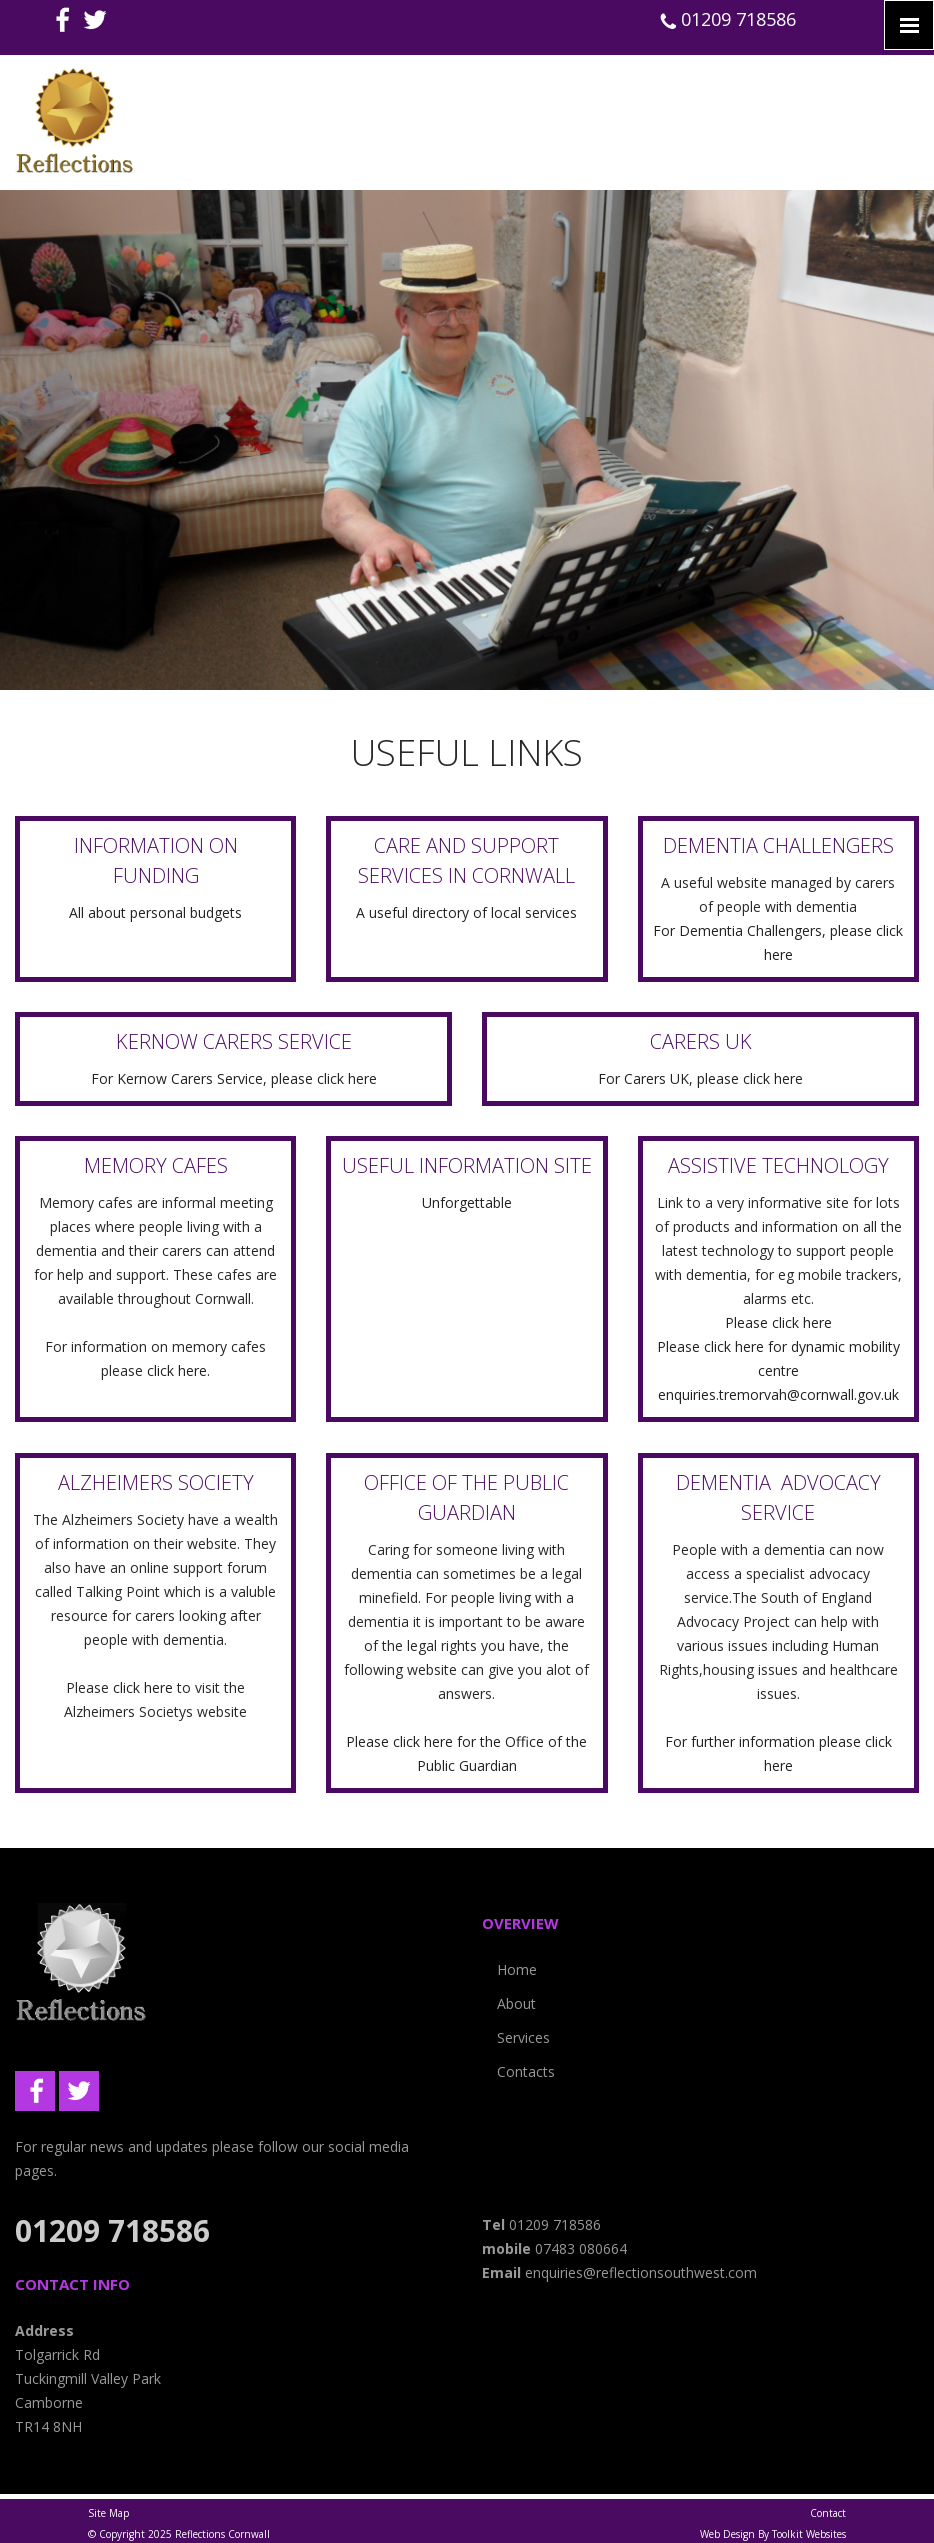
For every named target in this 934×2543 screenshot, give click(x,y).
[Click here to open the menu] (909, 25)
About (516, 2003)
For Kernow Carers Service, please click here (234, 1078)
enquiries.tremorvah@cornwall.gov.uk (778, 1394)
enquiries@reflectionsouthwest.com (641, 2272)
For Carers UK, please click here (700, 1078)
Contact (828, 2513)
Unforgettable (467, 1202)
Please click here (778, 1322)
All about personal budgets (155, 912)
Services (523, 2037)
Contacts (526, 2071)
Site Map (108, 2513)
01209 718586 (728, 19)
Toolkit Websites (809, 2534)
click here (145, 1687)
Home (517, 1969)
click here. (178, 1370)
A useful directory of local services (466, 912)
